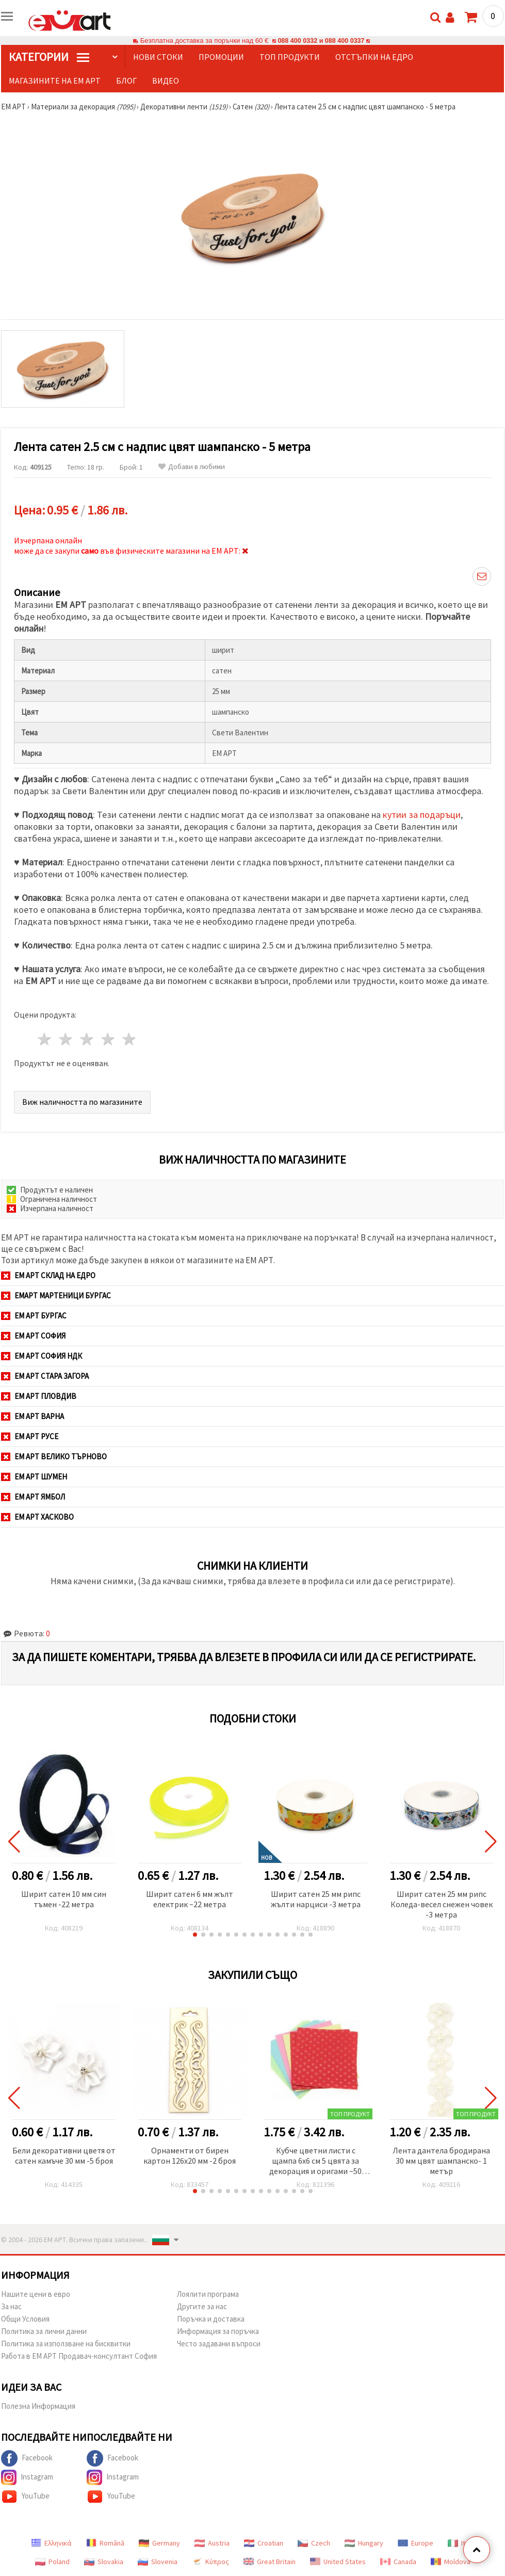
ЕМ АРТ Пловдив (38, 1396)
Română (105, 2543)
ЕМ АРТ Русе (29, 1436)
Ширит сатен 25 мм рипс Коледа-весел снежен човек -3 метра (441, 1904)
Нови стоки (158, 57)
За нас (11, 2306)
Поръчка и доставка (211, 2319)
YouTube (25, 2496)
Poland (52, 2561)
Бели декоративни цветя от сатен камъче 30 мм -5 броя (64, 2155)
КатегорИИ (49, 57)
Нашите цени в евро (35, 2294)
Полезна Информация (38, 2406)
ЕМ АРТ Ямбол (33, 1497)
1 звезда (45, 1039)
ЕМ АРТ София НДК (41, 1356)
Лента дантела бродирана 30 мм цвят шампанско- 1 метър (441, 2160)
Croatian (263, 2543)
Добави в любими (191, 467)
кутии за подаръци (422, 814)
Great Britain (269, 2561)
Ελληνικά (51, 2543)
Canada (398, 2561)
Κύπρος (210, 2561)
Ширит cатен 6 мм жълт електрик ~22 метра (189, 1899)
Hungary (364, 2543)
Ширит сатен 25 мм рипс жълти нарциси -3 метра (316, 1899)
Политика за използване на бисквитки (66, 2343)
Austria (212, 2543)
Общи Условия (25, 2319)
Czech (314, 2543)
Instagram (27, 2477)
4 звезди (108, 1039)
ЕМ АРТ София (33, 1336)
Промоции (221, 57)
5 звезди (129, 1039)
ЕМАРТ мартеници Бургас (56, 1295)
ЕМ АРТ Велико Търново (54, 1456)
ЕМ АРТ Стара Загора (45, 1376)
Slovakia (103, 2561)
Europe (415, 2543)
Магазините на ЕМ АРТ (55, 80)
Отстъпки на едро (374, 57)
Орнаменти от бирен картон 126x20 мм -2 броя (189, 2155)
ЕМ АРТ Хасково (37, 1517)
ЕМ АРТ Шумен (34, 1477)
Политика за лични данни (44, 2331)
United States (338, 2561)
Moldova (450, 2561)
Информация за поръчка (218, 2331)
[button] (195, 1935)
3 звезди (87, 1039)
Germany (159, 2543)
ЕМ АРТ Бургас (34, 1316)
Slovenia (157, 2561)
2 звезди (66, 1039)
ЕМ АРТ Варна (32, 1416)
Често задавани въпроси (218, 2343)
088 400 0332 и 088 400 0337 (320, 40)
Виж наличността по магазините (82, 1102)
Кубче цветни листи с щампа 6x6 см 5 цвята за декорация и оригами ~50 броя (315, 2161)
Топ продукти (289, 57)
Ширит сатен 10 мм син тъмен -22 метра (63, 1899)
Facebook (27, 2458)
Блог (126, 80)
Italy (461, 2543)
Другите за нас (202, 2306)
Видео (165, 80)
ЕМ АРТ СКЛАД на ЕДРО (48, 1275)
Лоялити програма (208, 2294)
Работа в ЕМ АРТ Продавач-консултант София (79, 2356)
